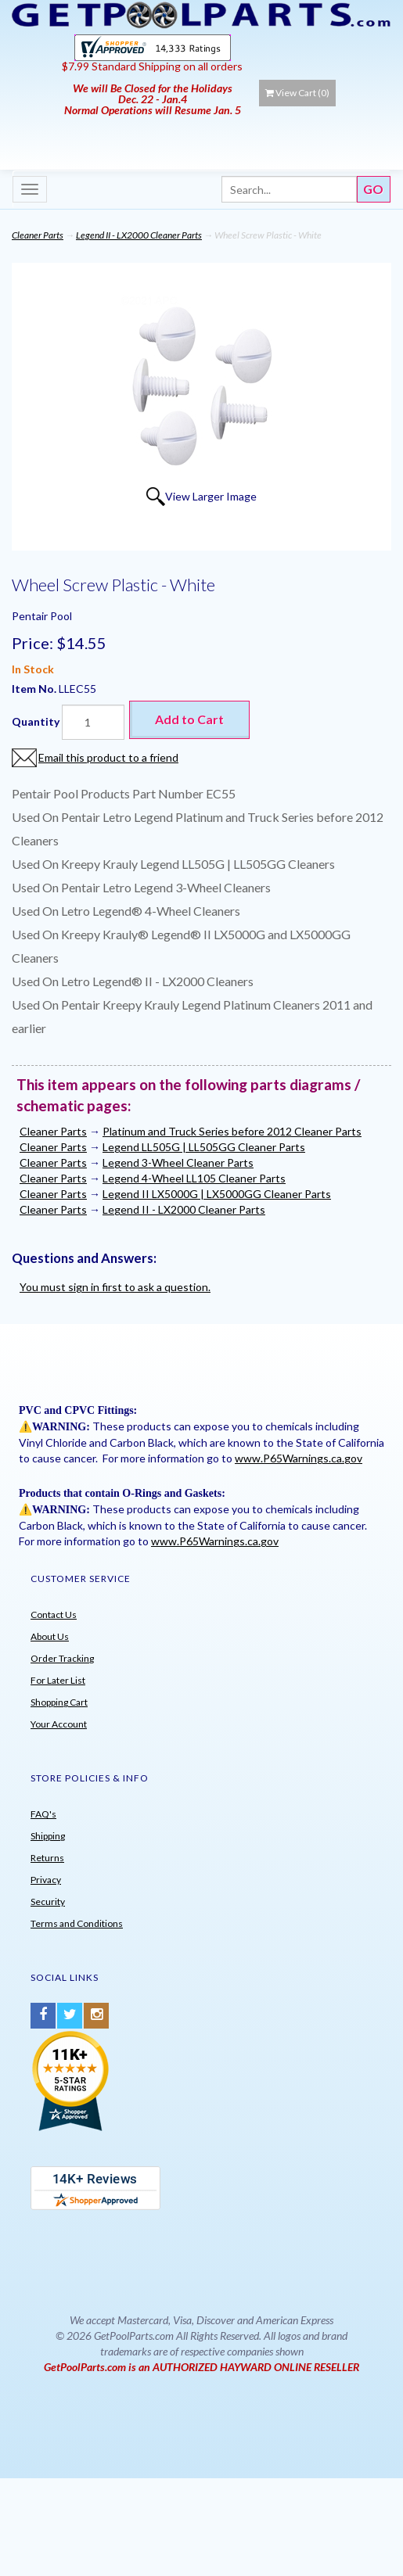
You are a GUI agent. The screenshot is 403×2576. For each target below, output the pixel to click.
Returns (47, 1858)
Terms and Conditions (77, 1923)
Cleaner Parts (37, 235)
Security (48, 1901)
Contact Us (54, 1614)
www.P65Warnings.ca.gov (298, 1458)
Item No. (35, 688)
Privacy (46, 1879)
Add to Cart (189, 719)
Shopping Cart (59, 1702)
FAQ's (43, 1814)
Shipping (48, 1836)
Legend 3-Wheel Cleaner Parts (178, 1162)
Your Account (59, 1724)
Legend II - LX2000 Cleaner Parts (139, 235)
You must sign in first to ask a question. (115, 1286)
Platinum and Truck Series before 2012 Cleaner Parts (232, 1131)
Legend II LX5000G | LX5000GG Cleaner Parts (217, 1193)
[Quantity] (93, 722)
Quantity (35, 721)
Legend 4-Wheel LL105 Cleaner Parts (194, 1178)
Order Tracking (62, 1658)
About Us (50, 1636)
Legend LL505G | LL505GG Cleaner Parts (204, 1146)
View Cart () (297, 93)
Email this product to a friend (108, 757)
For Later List (58, 1680)
